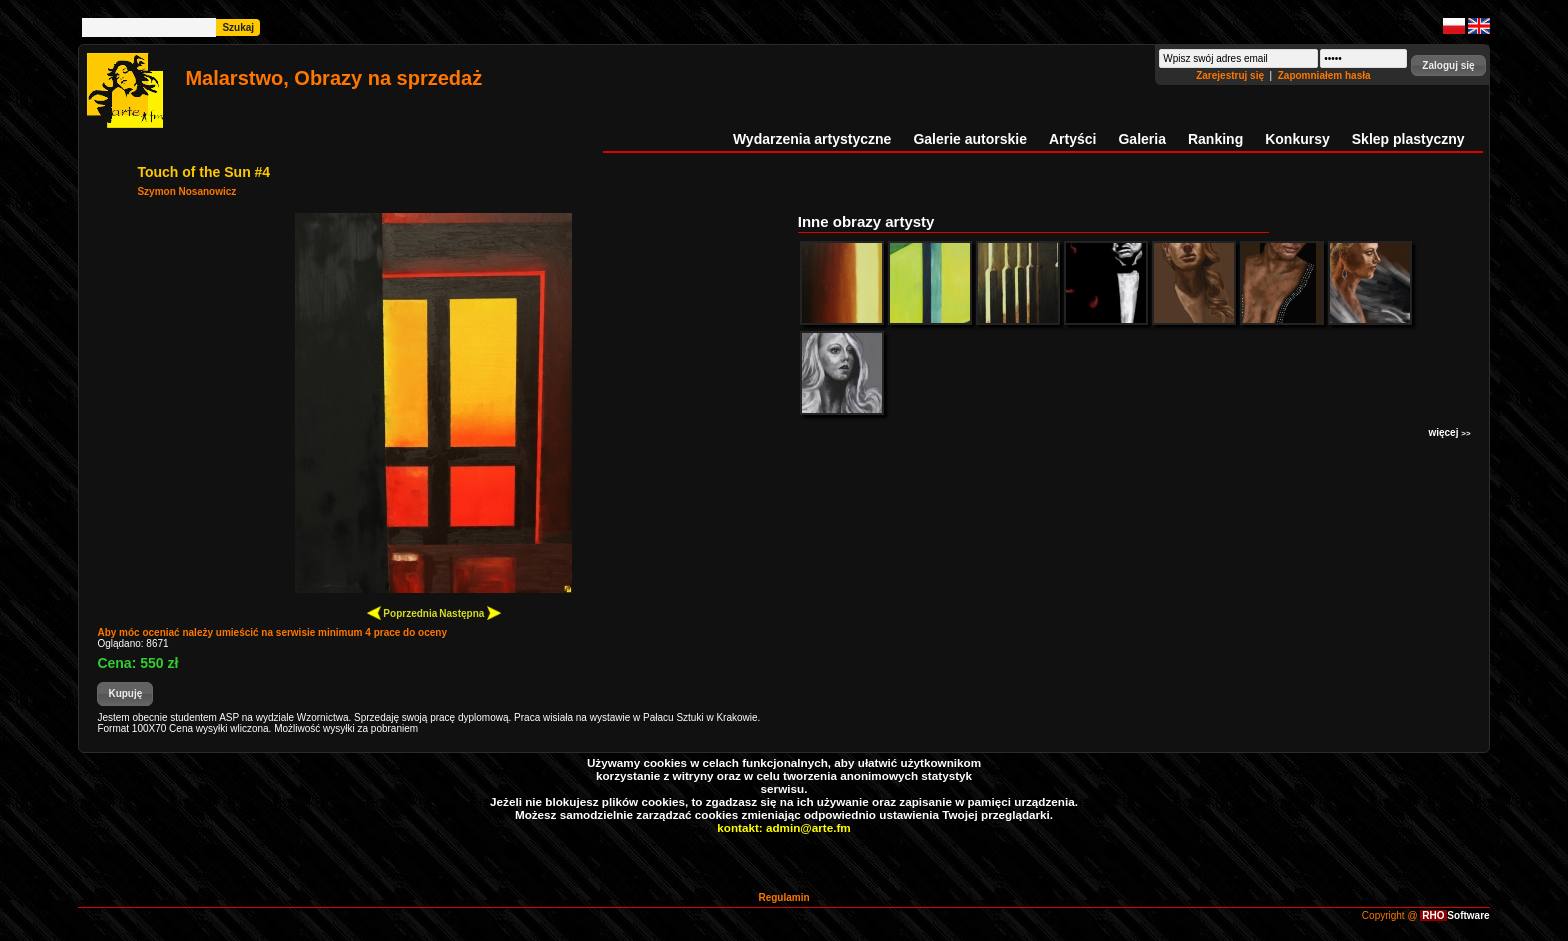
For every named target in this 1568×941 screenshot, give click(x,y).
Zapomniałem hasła (1324, 75)
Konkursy (1297, 139)
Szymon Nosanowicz (186, 191)
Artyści (1072, 139)
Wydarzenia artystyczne (812, 139)
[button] (1448, 65)
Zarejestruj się (1231, 75)
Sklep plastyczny (1408, 139)
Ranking (1215, 139)
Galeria (1141, 139)
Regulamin (783, 897)
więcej (1449, 432)
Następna (470, 612)
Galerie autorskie (970, 139)
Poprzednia (402, 612)
